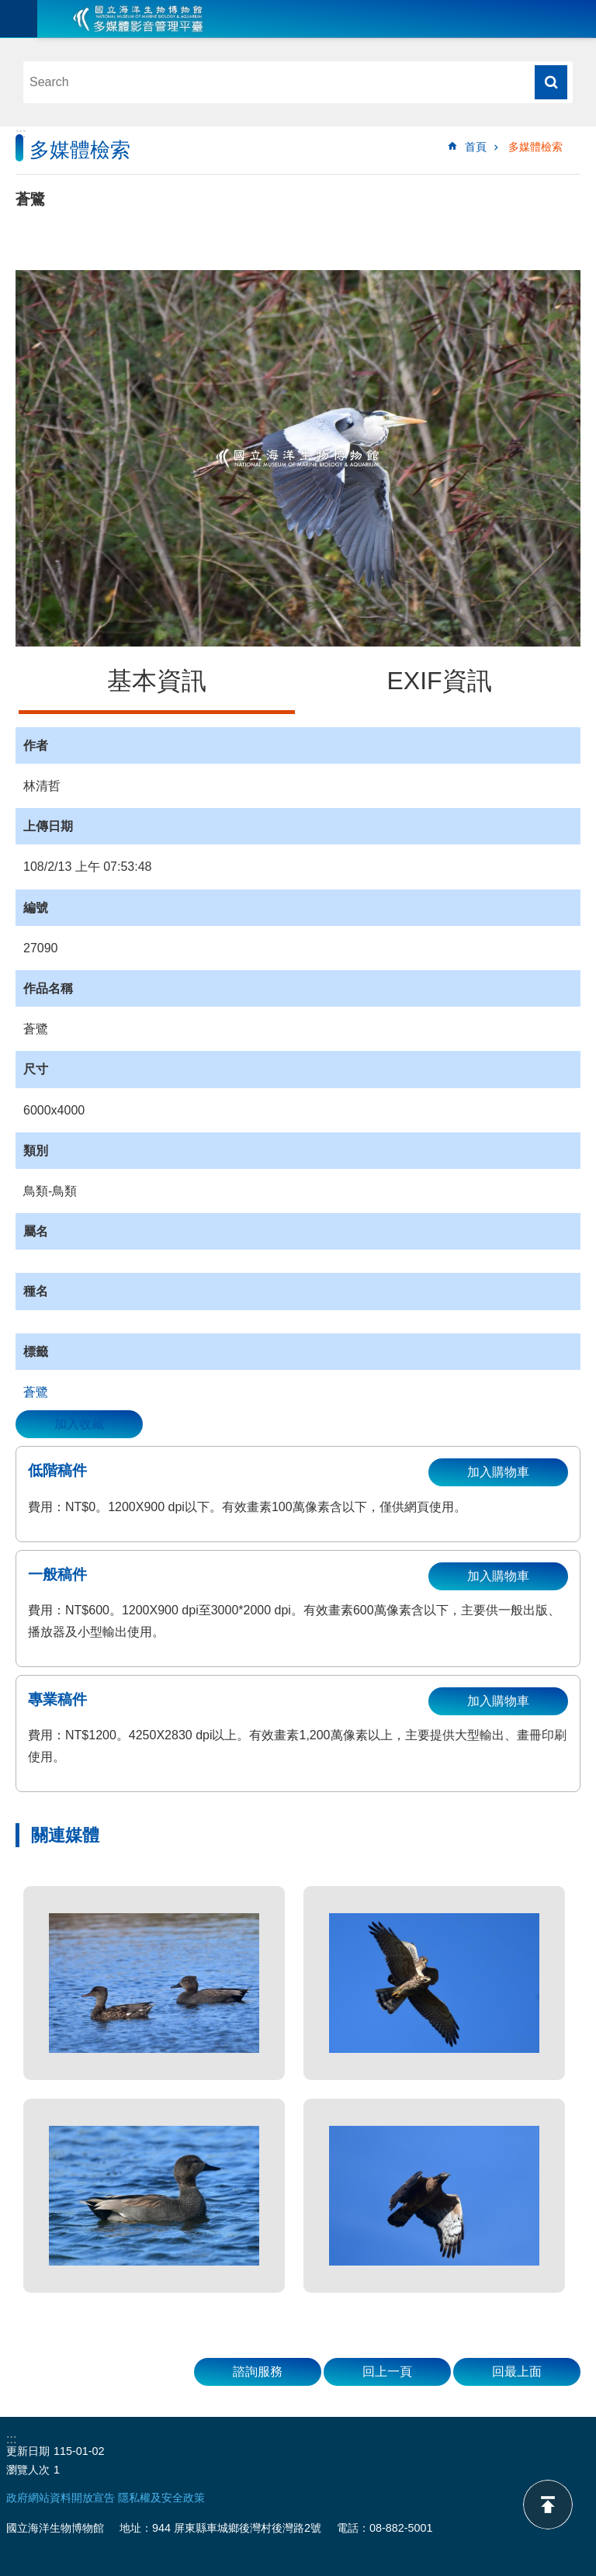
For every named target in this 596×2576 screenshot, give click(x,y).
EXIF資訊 (438, 681)
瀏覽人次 (28, 2469)
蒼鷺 (35, 1392)
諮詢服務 (257, 2371)
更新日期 (28, 2451)
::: (21, 133)
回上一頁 (387, 2371)
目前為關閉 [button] (18, 18)
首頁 (476, 146)
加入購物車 (498, 1472)
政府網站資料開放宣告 (60, 2497)
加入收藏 (79, 1423)
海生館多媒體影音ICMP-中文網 (138, 18)
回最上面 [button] (517, 2371)
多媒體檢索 (535, 146)
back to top (548, 2504)
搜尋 (551, 82)
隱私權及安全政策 (161, 2497)
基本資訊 (156, 681)
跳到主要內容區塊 (8, 8)
